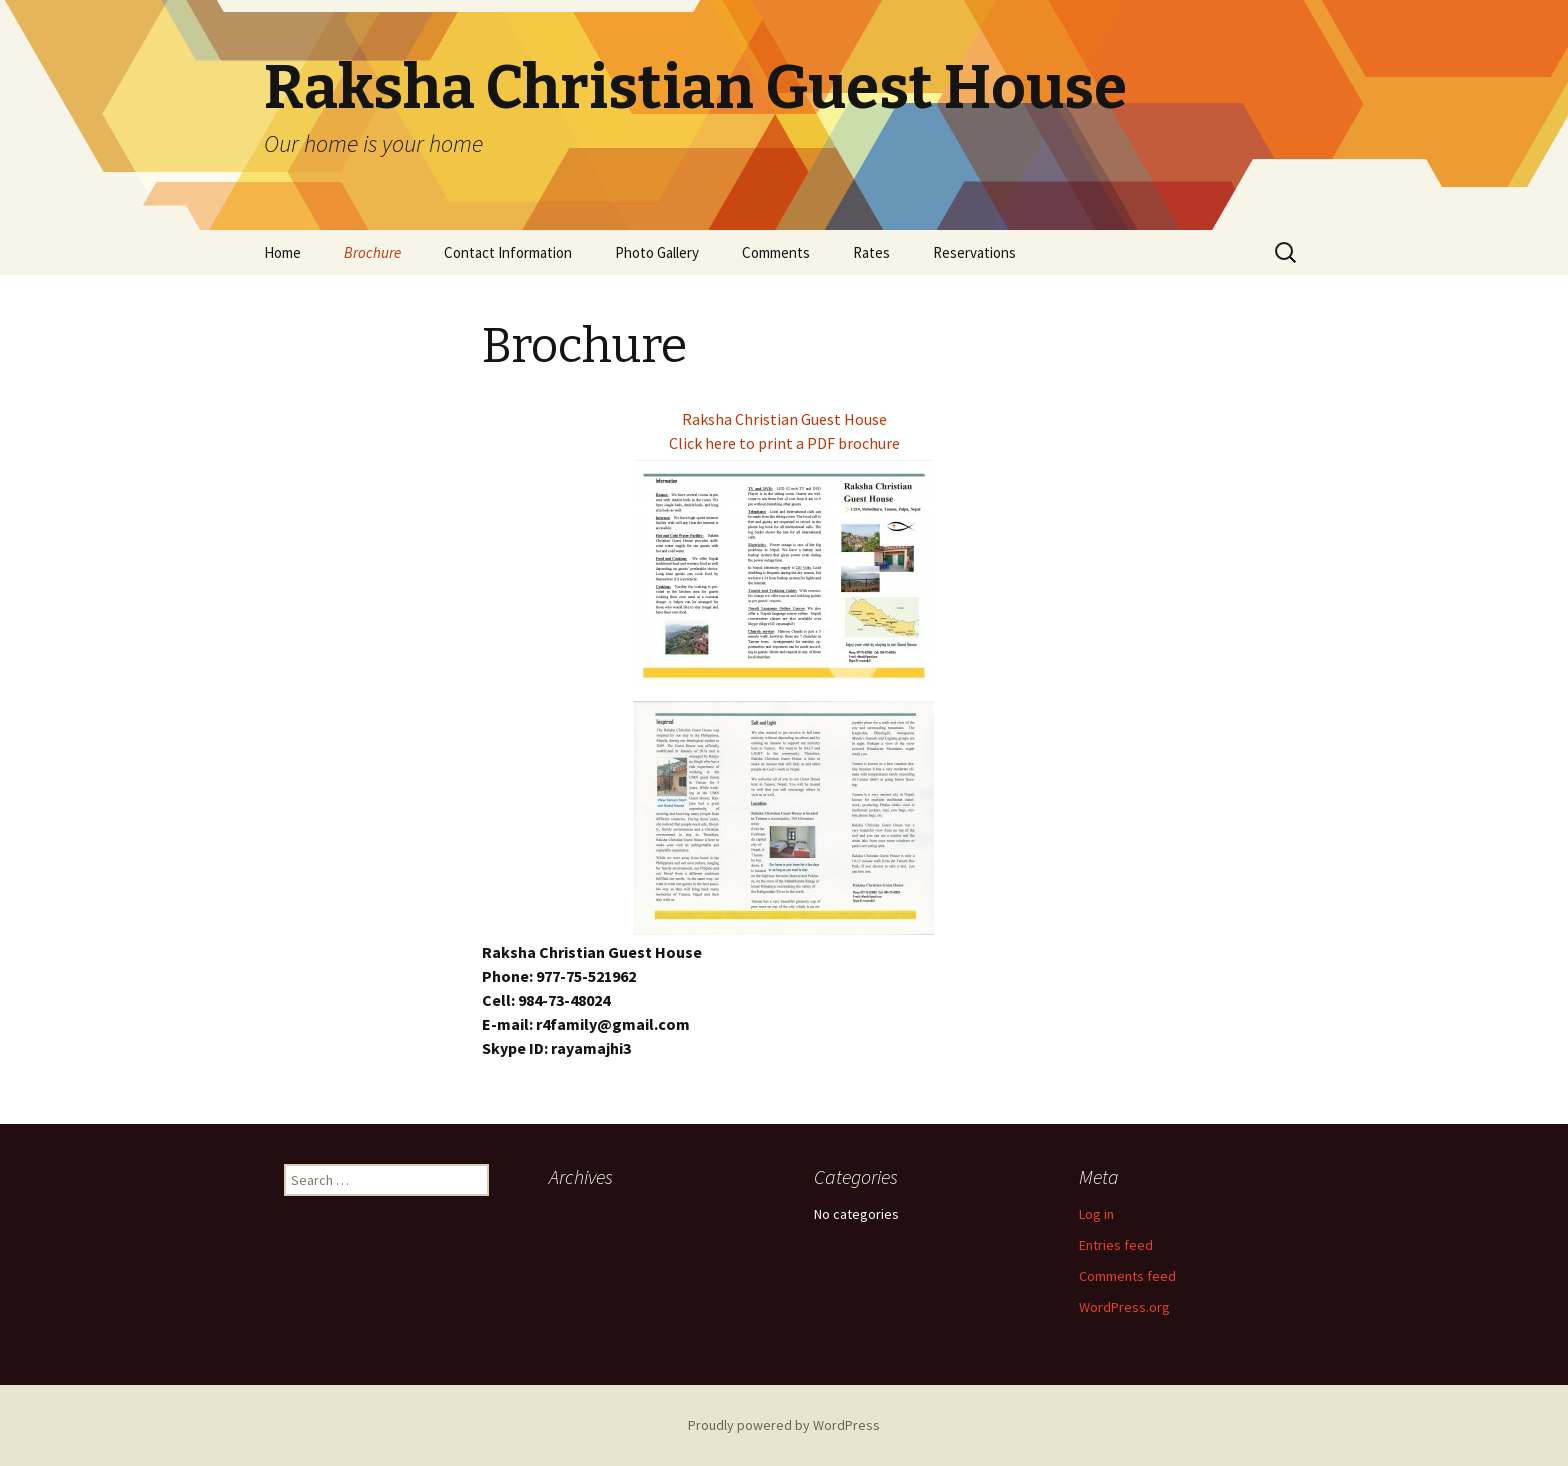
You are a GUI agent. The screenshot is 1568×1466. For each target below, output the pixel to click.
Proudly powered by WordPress (784, 1425)
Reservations (974, 252)
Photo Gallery (657, 252)
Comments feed (1127, 1276)
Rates (871, 252)
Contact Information (508, 252)
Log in (1096, 1214)
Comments (776, 252)
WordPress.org (1124, 1307)
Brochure (372, 252)
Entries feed (1116, 1245)
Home (282, 252)
